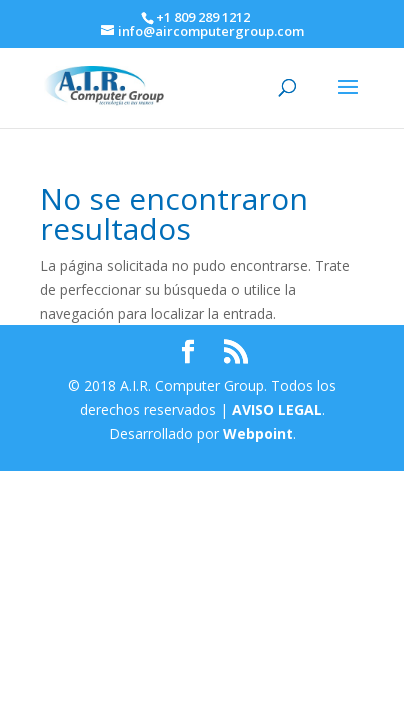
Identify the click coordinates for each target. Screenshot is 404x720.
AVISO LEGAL (275, 409)
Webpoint (258, 433)
